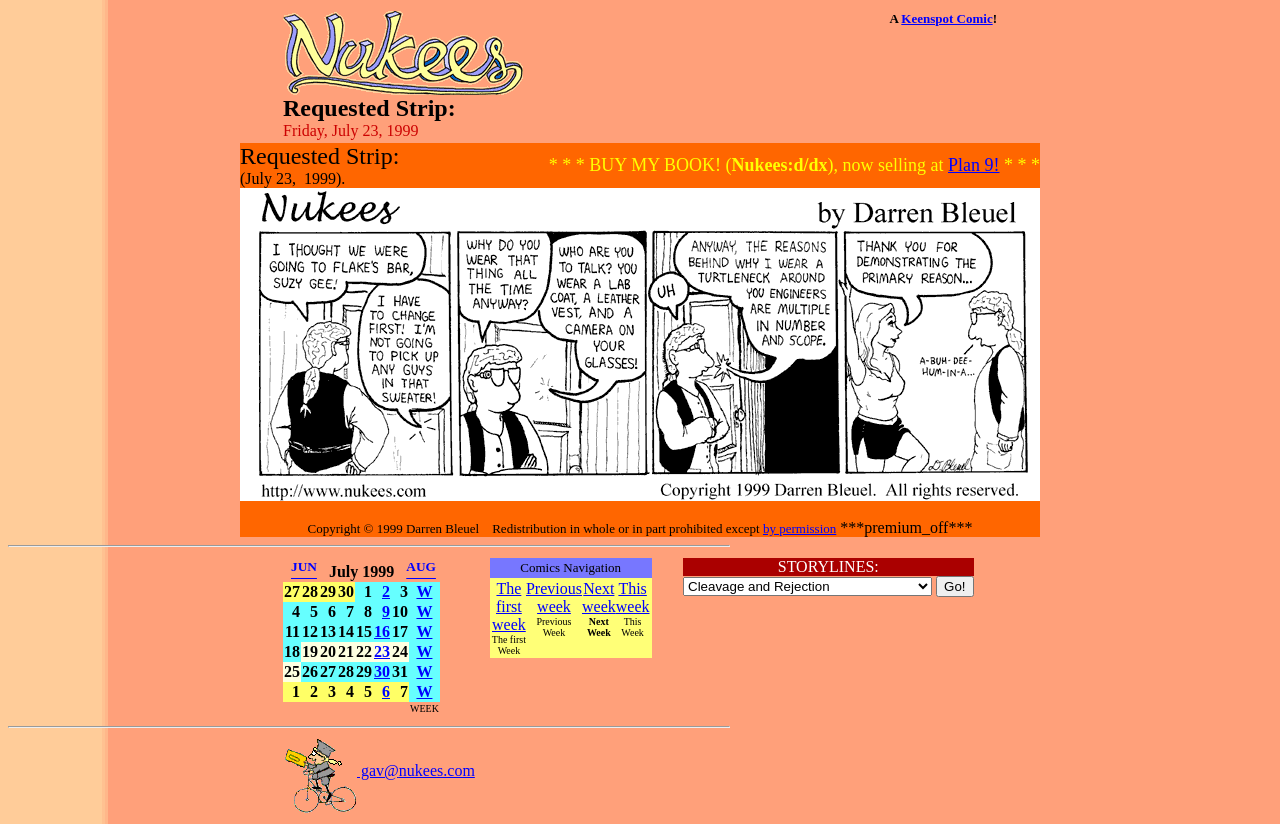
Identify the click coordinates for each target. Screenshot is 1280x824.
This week (633, 597)
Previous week (554, 597)
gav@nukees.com (379, 770)
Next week (599, 597)
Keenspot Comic (946, 18)
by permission (799, 528)
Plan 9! (974, 165)
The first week (509, 606)
